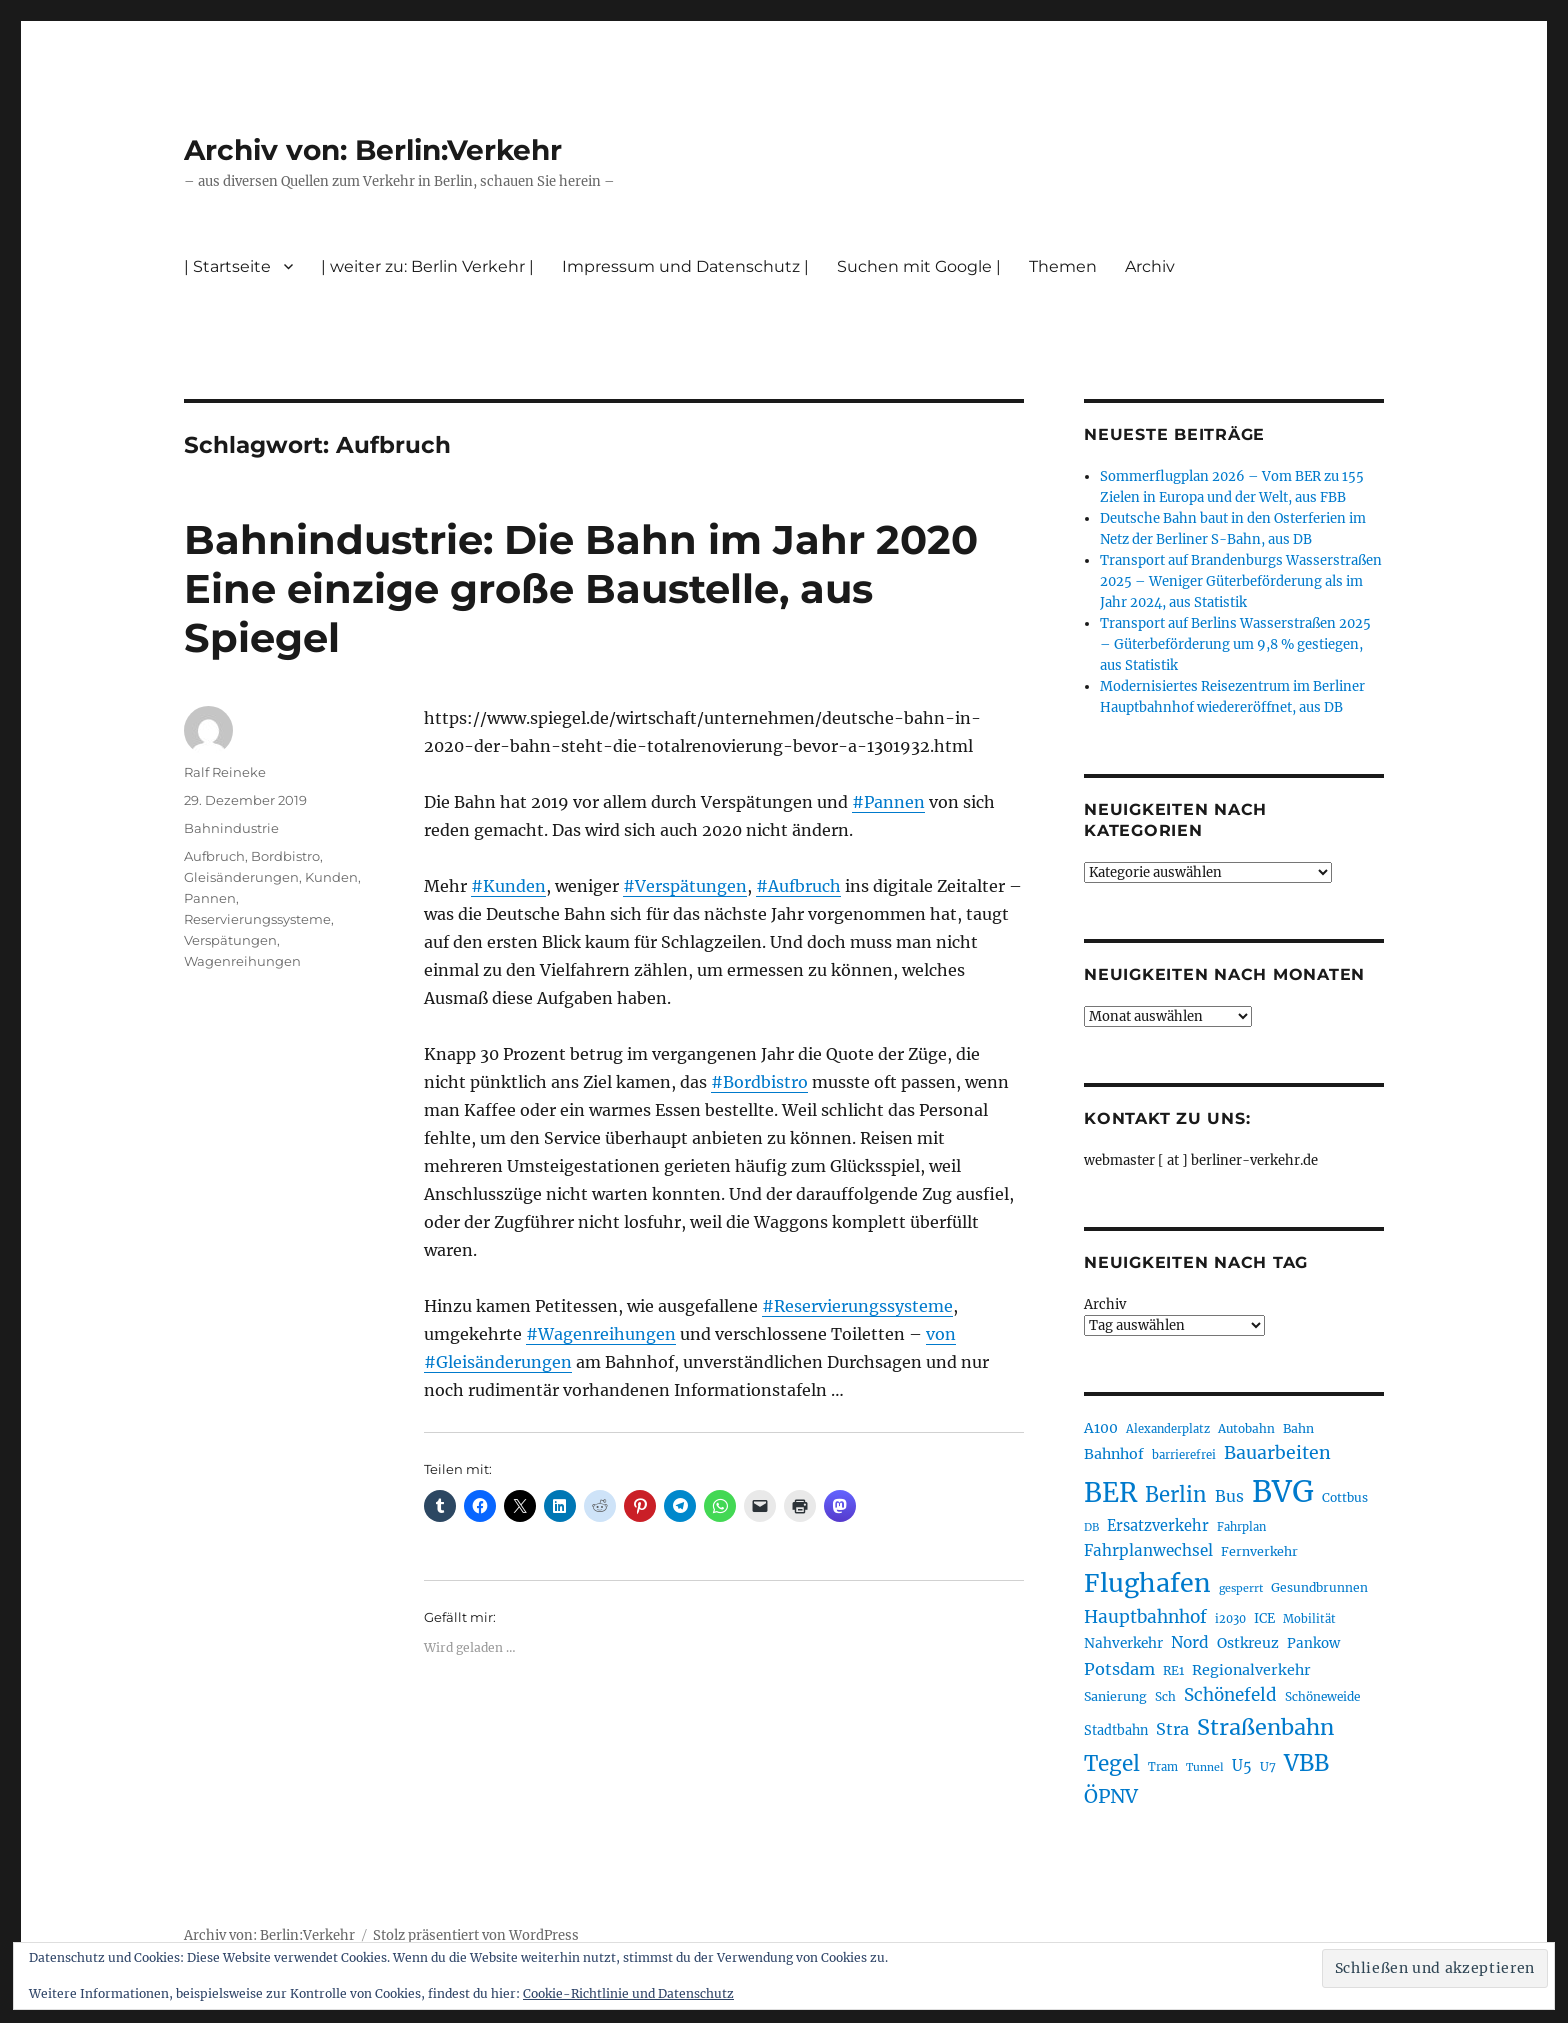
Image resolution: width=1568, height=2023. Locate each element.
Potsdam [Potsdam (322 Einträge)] (1119, 1669)
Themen (1063, 266)
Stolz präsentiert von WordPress (476, 1935)
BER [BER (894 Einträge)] (1110, 1492)
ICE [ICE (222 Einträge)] (1264, 1618)
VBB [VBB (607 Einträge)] (1306, 1763)
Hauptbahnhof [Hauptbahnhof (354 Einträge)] (1145, 1617)
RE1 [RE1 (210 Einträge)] (1173, 1670)
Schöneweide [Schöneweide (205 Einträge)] (1322, 1696)
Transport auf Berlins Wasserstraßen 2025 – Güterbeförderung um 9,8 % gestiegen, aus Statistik (1235, 644)
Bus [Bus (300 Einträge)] (1229, 1496)
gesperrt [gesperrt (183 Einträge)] (1241, 1588)
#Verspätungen (685, 886)
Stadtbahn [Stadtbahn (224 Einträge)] (1116, 1730)
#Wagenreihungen (601, 1334)
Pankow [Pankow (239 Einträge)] (1313, 1643)
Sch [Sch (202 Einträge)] (1165, 1696)
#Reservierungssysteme (857, 1306)
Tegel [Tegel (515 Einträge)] (1112, 1764)
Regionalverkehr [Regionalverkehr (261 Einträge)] (1251, 1670)
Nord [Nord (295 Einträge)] (1190, 1642)
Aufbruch (214, 856)
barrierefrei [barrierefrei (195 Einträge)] (1184, 1455)
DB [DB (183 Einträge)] (1091, 1527)
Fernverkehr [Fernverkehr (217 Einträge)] (1259, 1551)
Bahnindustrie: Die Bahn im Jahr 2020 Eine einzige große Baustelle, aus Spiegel (581, 588)
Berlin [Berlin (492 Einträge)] (1176, 1495)
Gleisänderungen (241, 877)
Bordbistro (285, 856)
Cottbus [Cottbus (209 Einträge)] (1345, 1497)
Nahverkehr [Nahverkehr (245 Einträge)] (1123, 1643)
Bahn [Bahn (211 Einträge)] (1298, 1428)
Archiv (1150, 266)
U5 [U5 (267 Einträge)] (1242, 1766)
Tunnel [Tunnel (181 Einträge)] (1205, 1767)
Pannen (210, 898)
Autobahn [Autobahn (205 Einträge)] (1246, 1428)
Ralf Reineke (225, 772)
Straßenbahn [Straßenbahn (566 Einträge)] (1265, 1727)
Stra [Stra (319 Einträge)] (1172, 1729)
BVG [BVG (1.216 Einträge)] (1283, 1491)
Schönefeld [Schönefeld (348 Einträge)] (1230, 1695)
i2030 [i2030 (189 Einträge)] (1230, 1619)
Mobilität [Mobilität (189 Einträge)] (1309, 1619)
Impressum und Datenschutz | (685, 266)
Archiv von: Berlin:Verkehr (373, 150)
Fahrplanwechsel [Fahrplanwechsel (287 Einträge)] (1148, 1550)
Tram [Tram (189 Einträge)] (1163, 1767)
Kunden (331, 877)
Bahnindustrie (231, 828)
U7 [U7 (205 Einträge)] (1268, 1766)
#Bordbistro (759, 1082)
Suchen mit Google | (919, 266)
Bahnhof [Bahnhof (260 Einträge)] (1114, 1454)
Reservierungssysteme (257, 919)
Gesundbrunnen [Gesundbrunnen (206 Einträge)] (1319, 1587)
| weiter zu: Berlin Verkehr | (427, 266)
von (941, 1334)
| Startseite (227, 266)
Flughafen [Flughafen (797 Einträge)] (1147, 1583)
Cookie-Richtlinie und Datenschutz (628, 1993)
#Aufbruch (798, 886)
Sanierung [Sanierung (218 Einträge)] (1115, 1696)
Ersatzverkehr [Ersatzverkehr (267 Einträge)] (1158, 1526)
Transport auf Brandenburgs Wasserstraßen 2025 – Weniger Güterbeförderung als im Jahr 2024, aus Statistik (1241, 581)
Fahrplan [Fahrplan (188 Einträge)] (1241, 1527)
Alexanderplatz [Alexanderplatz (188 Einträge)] (1168, 1429)
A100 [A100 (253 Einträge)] (1101, 1428)
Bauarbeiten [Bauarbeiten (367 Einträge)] (1277, 1453)
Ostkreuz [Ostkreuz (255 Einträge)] (1248, 1643)
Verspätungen (230, 940)
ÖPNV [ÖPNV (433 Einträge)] (1111, 1796)
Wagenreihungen (242, 961)
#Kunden (508, 886)
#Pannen (888, 802)
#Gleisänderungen (498, 1362)
